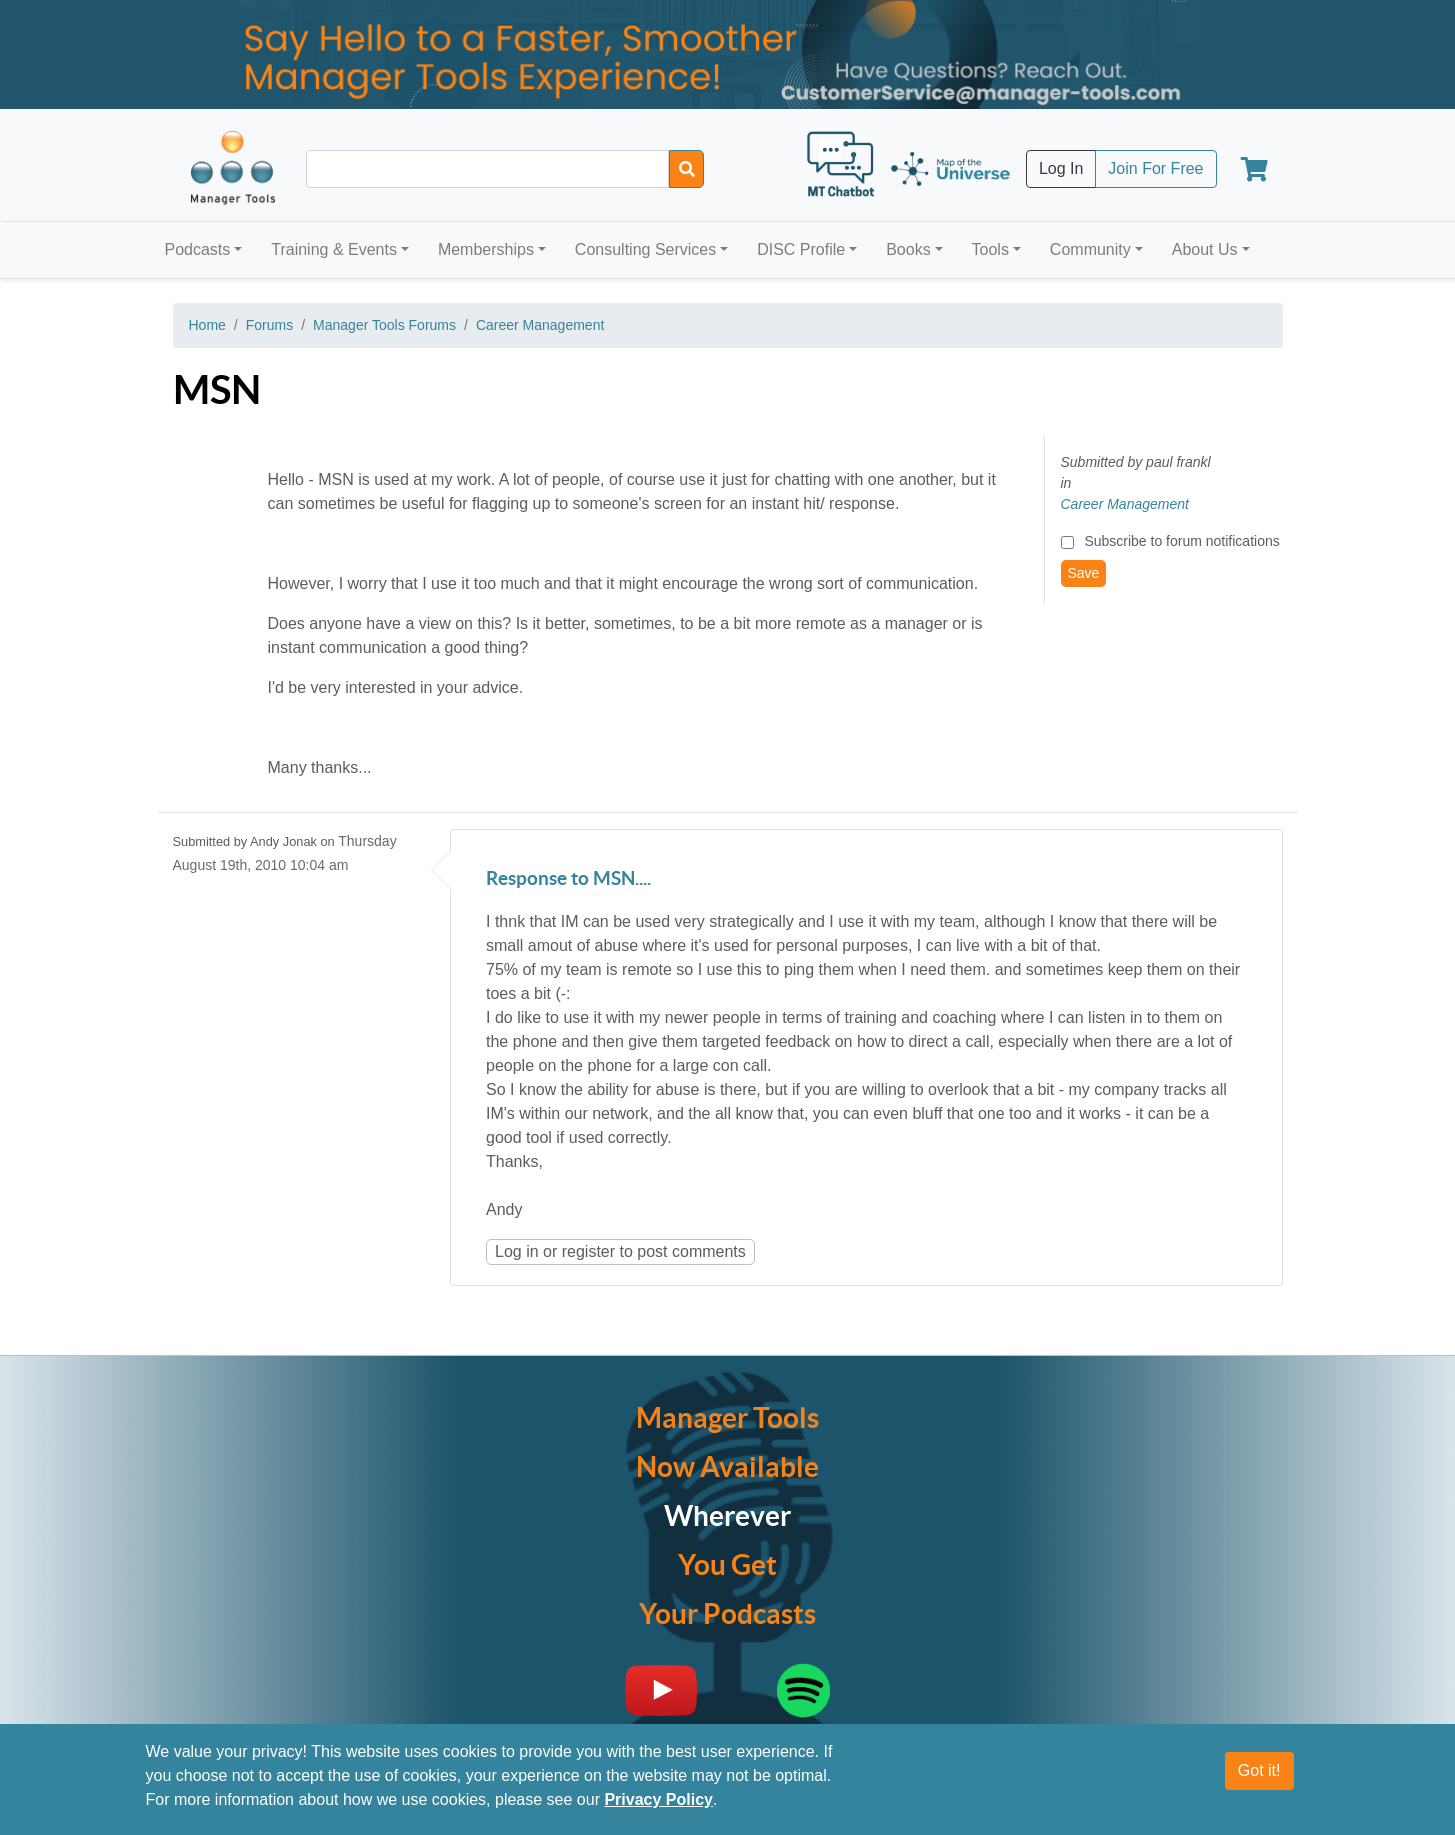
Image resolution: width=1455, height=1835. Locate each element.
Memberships (486, 249)
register (588, 1251)
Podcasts (198, 249)
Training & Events (334, 249)
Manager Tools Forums (384, 325)
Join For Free (1155, 168)
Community (1090, 249)
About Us (1205, 249)
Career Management (540, 325)
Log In (1061, 168)
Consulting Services (645, 249)
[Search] (686, 169)
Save (1084, 573)
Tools (990, 249)
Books (908, 249)
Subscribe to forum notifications (1181, 541)
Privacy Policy (658, 1799)
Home (207, 325)
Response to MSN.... (568, 879)
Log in (517, 1251)
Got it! (1259, 1770)
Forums (269, 325)
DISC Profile (801, 249)
